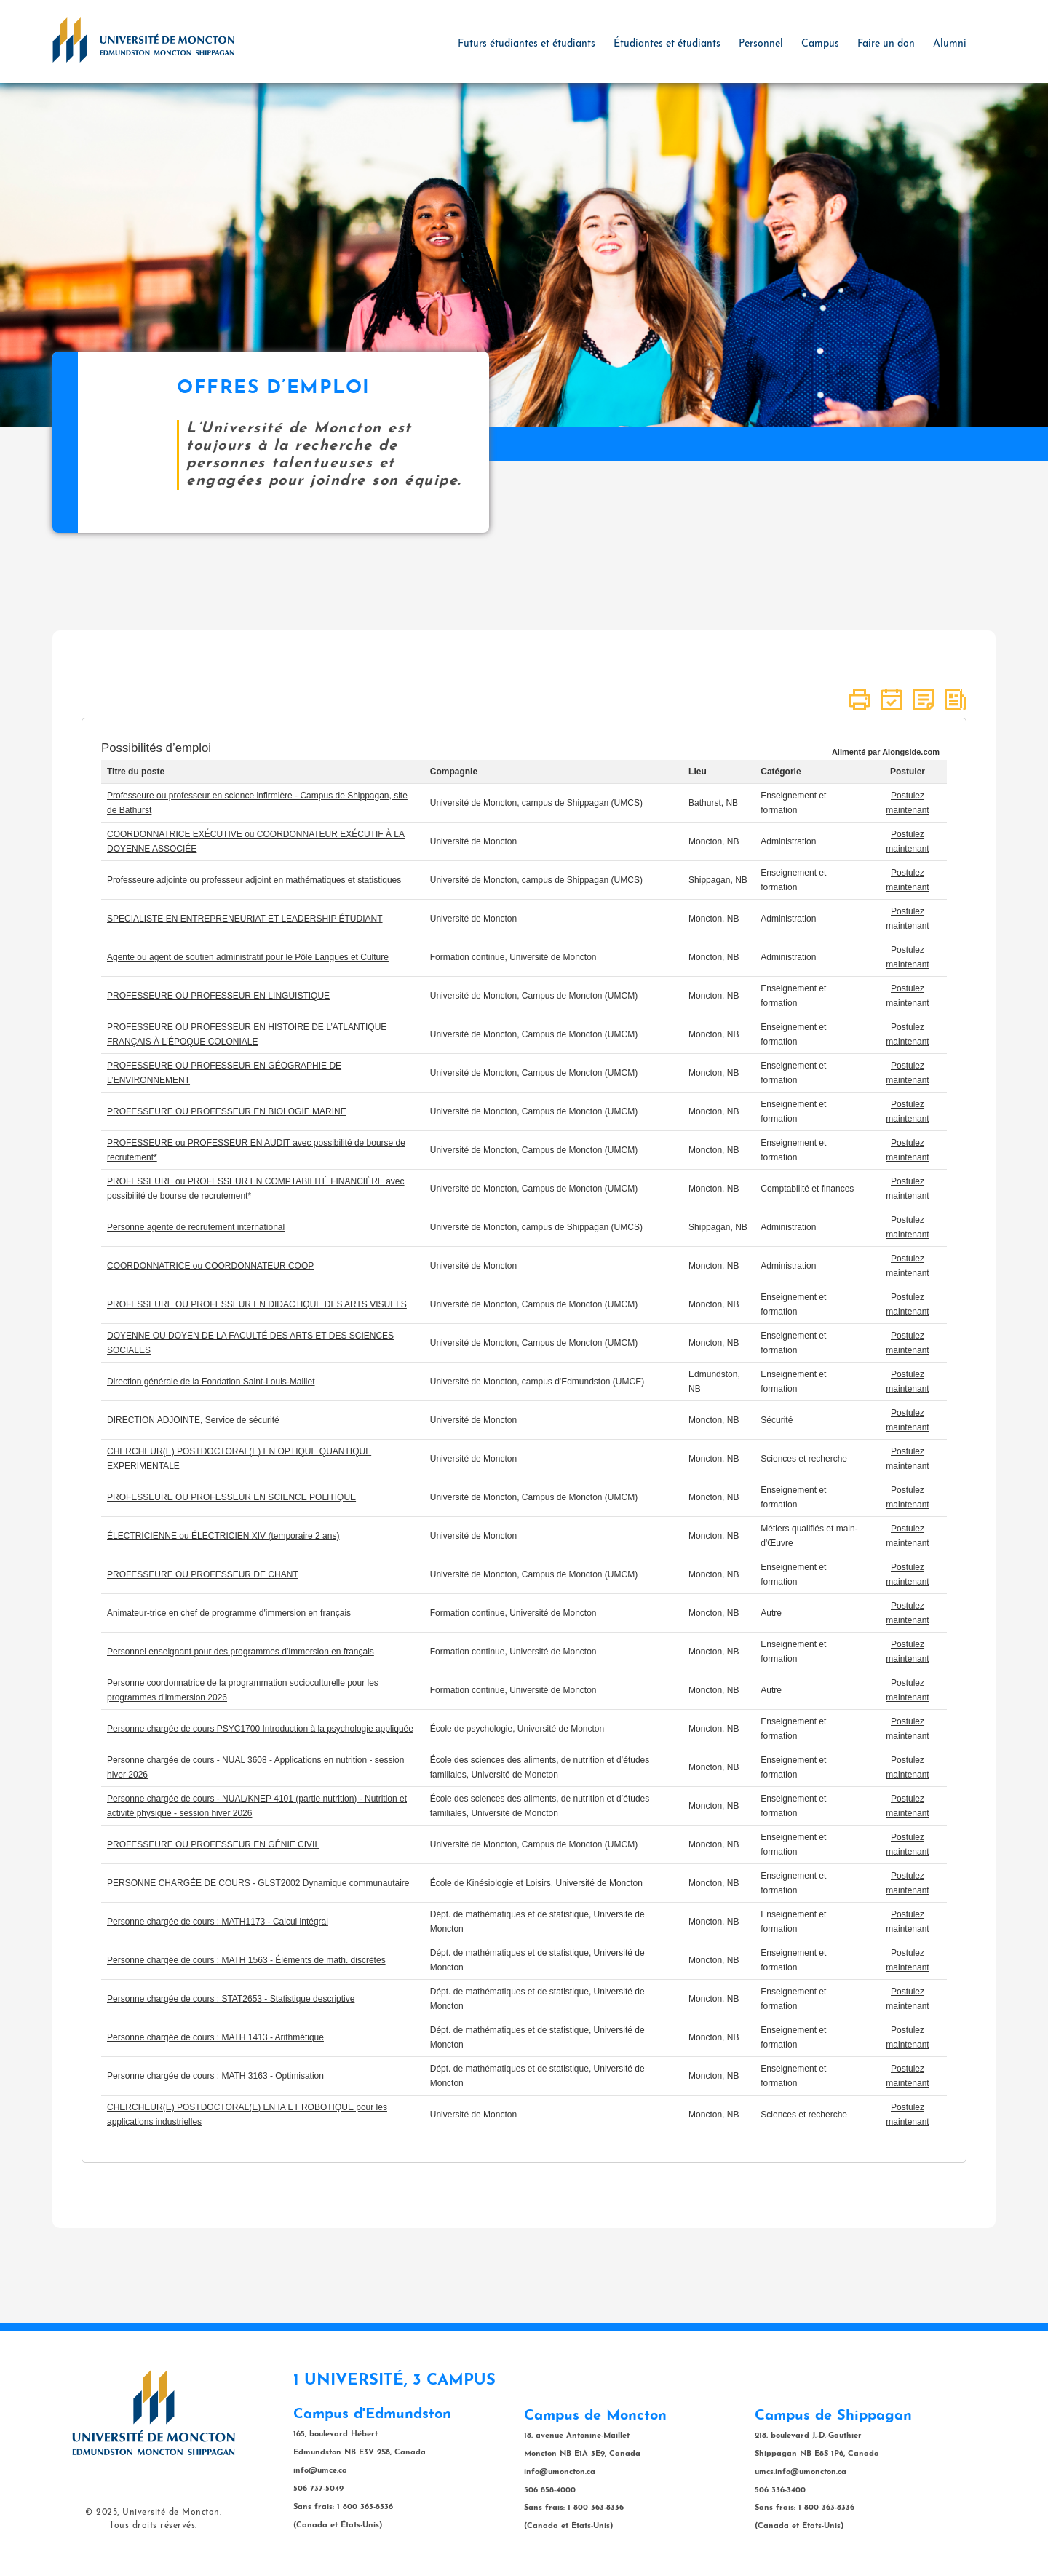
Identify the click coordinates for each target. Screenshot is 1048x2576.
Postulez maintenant (907, 802)
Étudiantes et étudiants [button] (667, 44)
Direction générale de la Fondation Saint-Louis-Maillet (211, 1381)
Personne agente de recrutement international (196, 1227)
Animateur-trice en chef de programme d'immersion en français (229, 1613)
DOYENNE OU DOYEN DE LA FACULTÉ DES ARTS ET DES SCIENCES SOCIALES (250, 1343)
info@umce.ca (320, 2471)
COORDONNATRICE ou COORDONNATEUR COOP (210, 1266)
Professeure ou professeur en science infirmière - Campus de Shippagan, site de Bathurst (257, 802)
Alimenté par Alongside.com (886, 752)
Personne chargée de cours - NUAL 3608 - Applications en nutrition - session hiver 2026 (255, 1767)
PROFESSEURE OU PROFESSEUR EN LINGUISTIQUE (218, 996)
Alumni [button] (949, 44)
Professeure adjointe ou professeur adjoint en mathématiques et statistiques (254, 880)
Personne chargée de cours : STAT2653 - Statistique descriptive (230, 1999)
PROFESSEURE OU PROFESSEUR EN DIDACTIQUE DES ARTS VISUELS (257, 1304)
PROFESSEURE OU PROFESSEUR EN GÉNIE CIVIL (213, 1844)
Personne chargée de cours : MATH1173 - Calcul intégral (217, 1922)
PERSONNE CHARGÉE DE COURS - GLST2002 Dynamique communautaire (258, 1883)
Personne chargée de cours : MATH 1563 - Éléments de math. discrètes (246, 1960)
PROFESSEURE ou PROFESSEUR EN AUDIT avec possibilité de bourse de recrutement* (256, 1150)
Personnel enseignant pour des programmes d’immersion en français (240, 1651)
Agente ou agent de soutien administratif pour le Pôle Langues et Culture (248, 957)
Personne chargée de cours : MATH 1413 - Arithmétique (215, 2037)
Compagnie (453, 771)
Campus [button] (820, 44)
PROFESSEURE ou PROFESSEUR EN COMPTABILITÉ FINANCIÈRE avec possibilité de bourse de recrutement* (256, 1188)
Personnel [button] (761, 44)
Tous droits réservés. (153, 2525)
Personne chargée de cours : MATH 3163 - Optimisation (215, 2076)
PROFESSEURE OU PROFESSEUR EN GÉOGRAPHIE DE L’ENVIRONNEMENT (224, 1073)
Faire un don (886, 44)
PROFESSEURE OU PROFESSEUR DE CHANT (202, 1574)
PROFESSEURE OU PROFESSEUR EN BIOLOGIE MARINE (226, 1111)
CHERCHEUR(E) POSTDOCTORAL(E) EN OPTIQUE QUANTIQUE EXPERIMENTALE (239, 1458)
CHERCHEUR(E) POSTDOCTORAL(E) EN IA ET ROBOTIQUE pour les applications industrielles (247, 2114)
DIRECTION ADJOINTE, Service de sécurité (193, 1420)
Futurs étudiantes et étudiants (526, 44)
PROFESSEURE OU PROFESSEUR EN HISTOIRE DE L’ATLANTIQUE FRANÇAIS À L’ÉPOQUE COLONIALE (246, 1034)
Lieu (697, 771)
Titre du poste (135, 771)
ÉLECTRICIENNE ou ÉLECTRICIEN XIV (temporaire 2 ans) (223, 1536)
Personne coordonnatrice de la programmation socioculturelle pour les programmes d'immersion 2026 (242, 1690)
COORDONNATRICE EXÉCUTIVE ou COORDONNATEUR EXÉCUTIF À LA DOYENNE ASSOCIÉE (256, 841)
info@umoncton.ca (559, 2472)
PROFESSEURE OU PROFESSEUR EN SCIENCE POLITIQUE (231, 1497)
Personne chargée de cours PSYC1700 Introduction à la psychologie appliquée (260, 1729)
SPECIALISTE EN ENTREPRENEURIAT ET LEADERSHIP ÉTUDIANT (245, 919)
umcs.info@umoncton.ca (800, 2472)
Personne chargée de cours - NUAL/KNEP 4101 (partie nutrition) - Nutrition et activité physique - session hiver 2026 (257, 1806)
